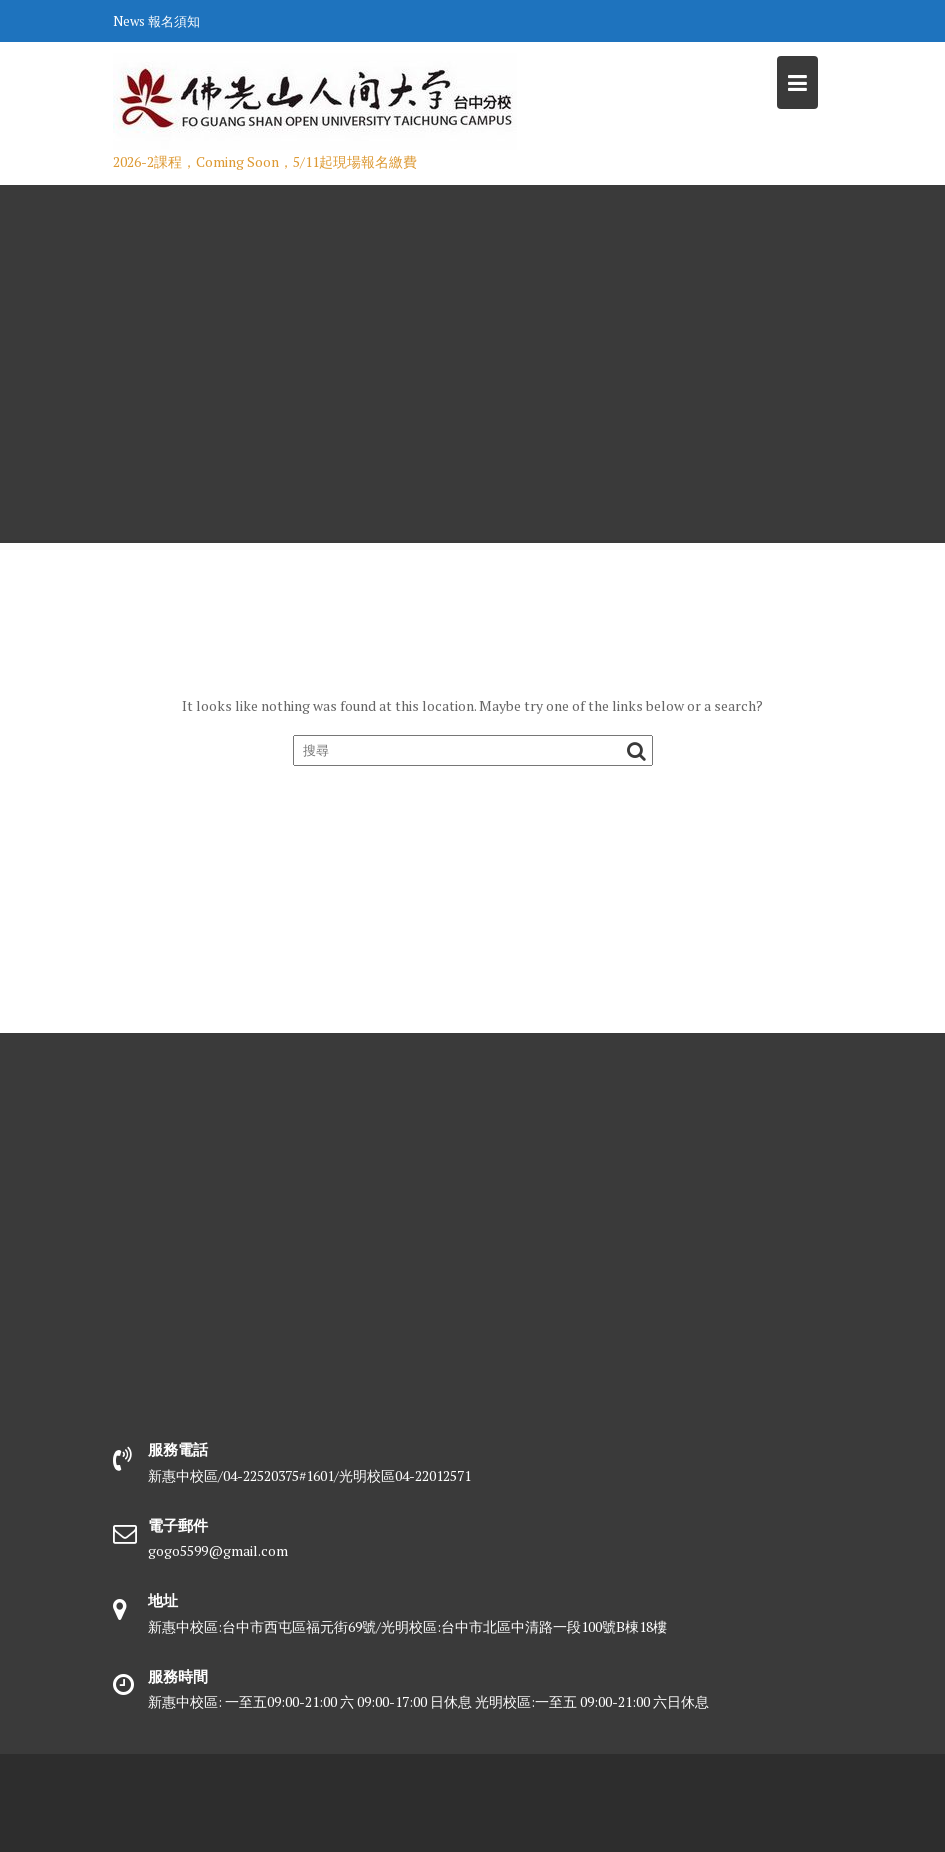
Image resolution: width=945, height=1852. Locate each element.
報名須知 (174, 21)
